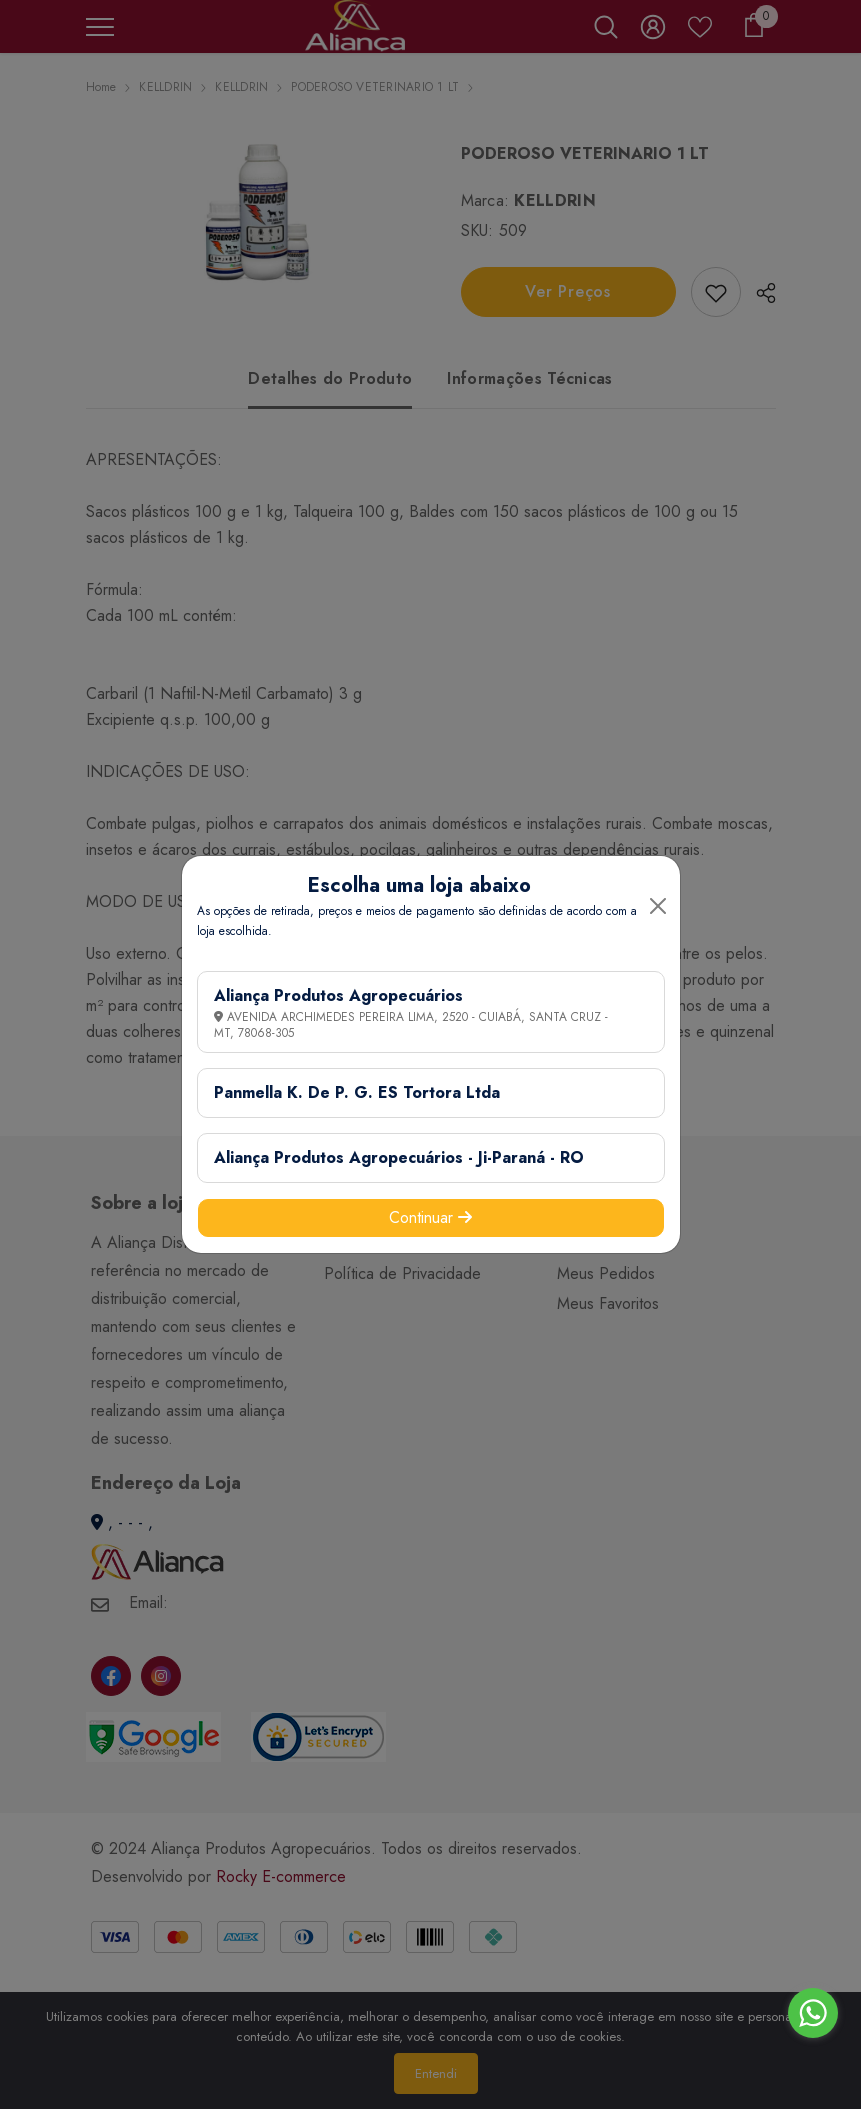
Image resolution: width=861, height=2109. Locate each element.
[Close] (658, 906)
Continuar (430, 1217)
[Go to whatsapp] (813, 2013)
